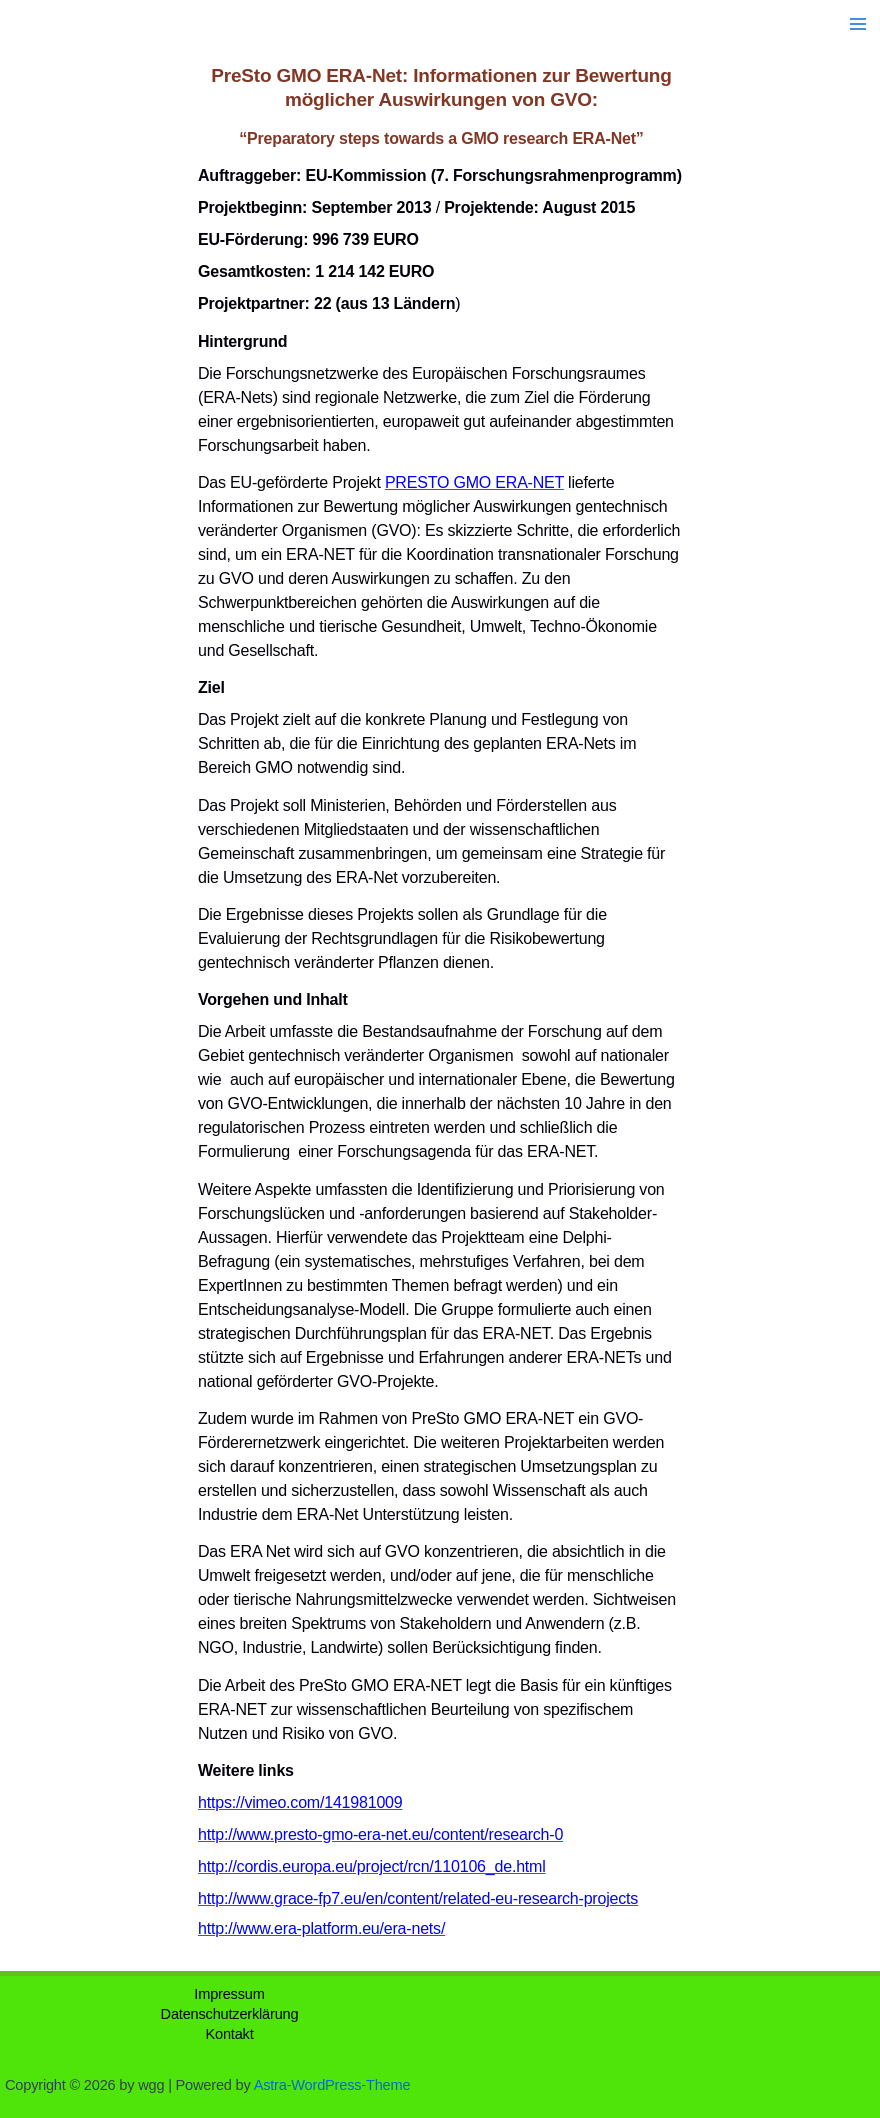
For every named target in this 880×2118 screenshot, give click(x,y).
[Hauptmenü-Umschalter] (858, 24)
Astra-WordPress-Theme (332, 2085)
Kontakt (229, 2034)
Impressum (229, 1994)
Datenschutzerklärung (230, 2014)
